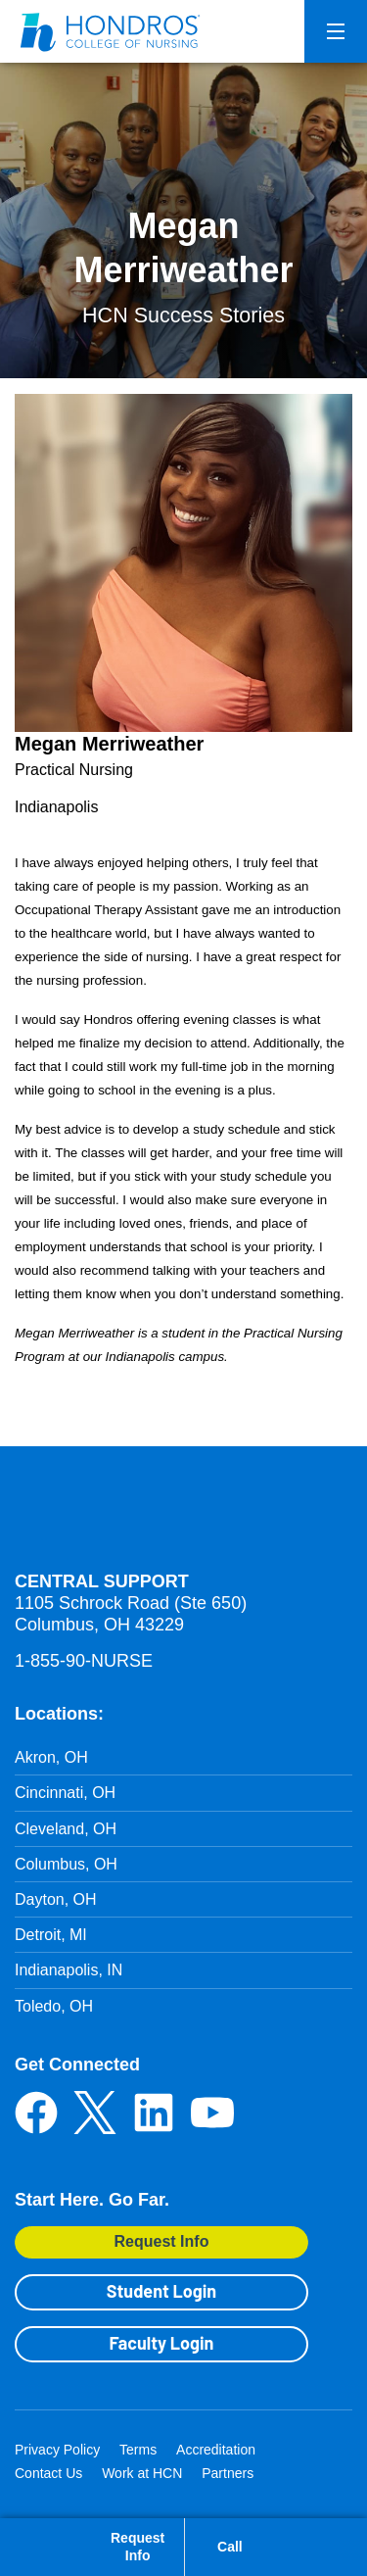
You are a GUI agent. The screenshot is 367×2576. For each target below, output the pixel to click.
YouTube (212, 2112)
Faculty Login (162, 2343)
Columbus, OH (66, 1864)
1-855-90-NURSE (84, 1661)
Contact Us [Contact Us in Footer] (48, 2473)
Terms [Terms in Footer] (138, 2449)
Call (230, 2546)
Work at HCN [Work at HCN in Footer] (142, 2473)
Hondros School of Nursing (132, 1517)
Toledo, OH (54, 2006)
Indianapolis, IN (68, 1970)
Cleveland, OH (65, 1829)
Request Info (162, 2241)
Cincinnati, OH (65, 1792)
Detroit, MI (51, 1934)
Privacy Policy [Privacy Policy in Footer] (57, 2449)
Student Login (161, 2291)
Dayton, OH (56, 1899)
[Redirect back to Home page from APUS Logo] (112, 31)
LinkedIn (153, 2112)
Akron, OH (51, 1757)
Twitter (94, 2112)
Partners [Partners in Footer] (227, 2473)
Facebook (36, 2112)
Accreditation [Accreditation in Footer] (215, 2449)
